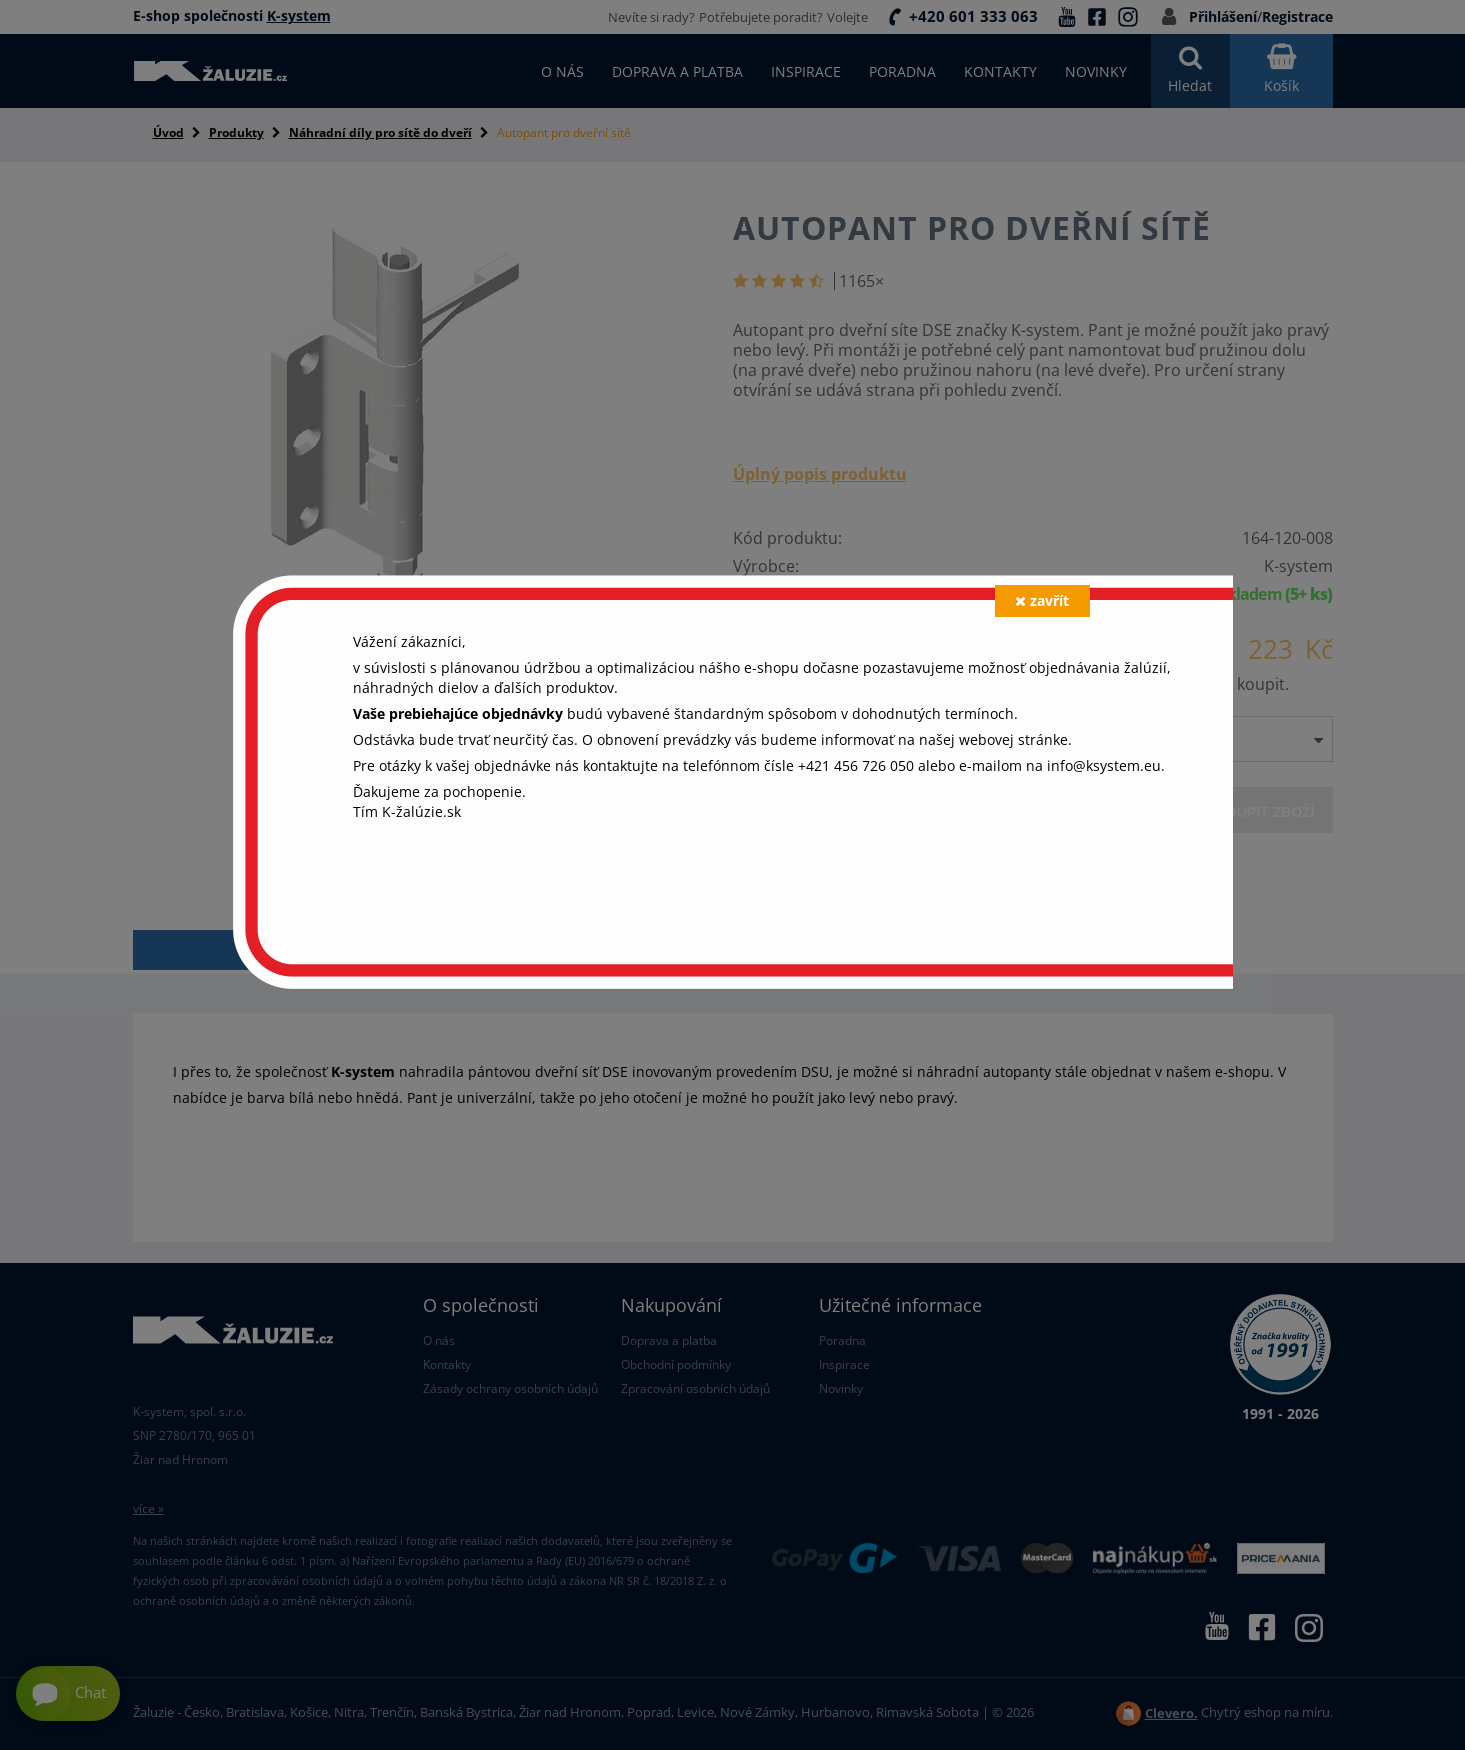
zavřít (1042, 600)
